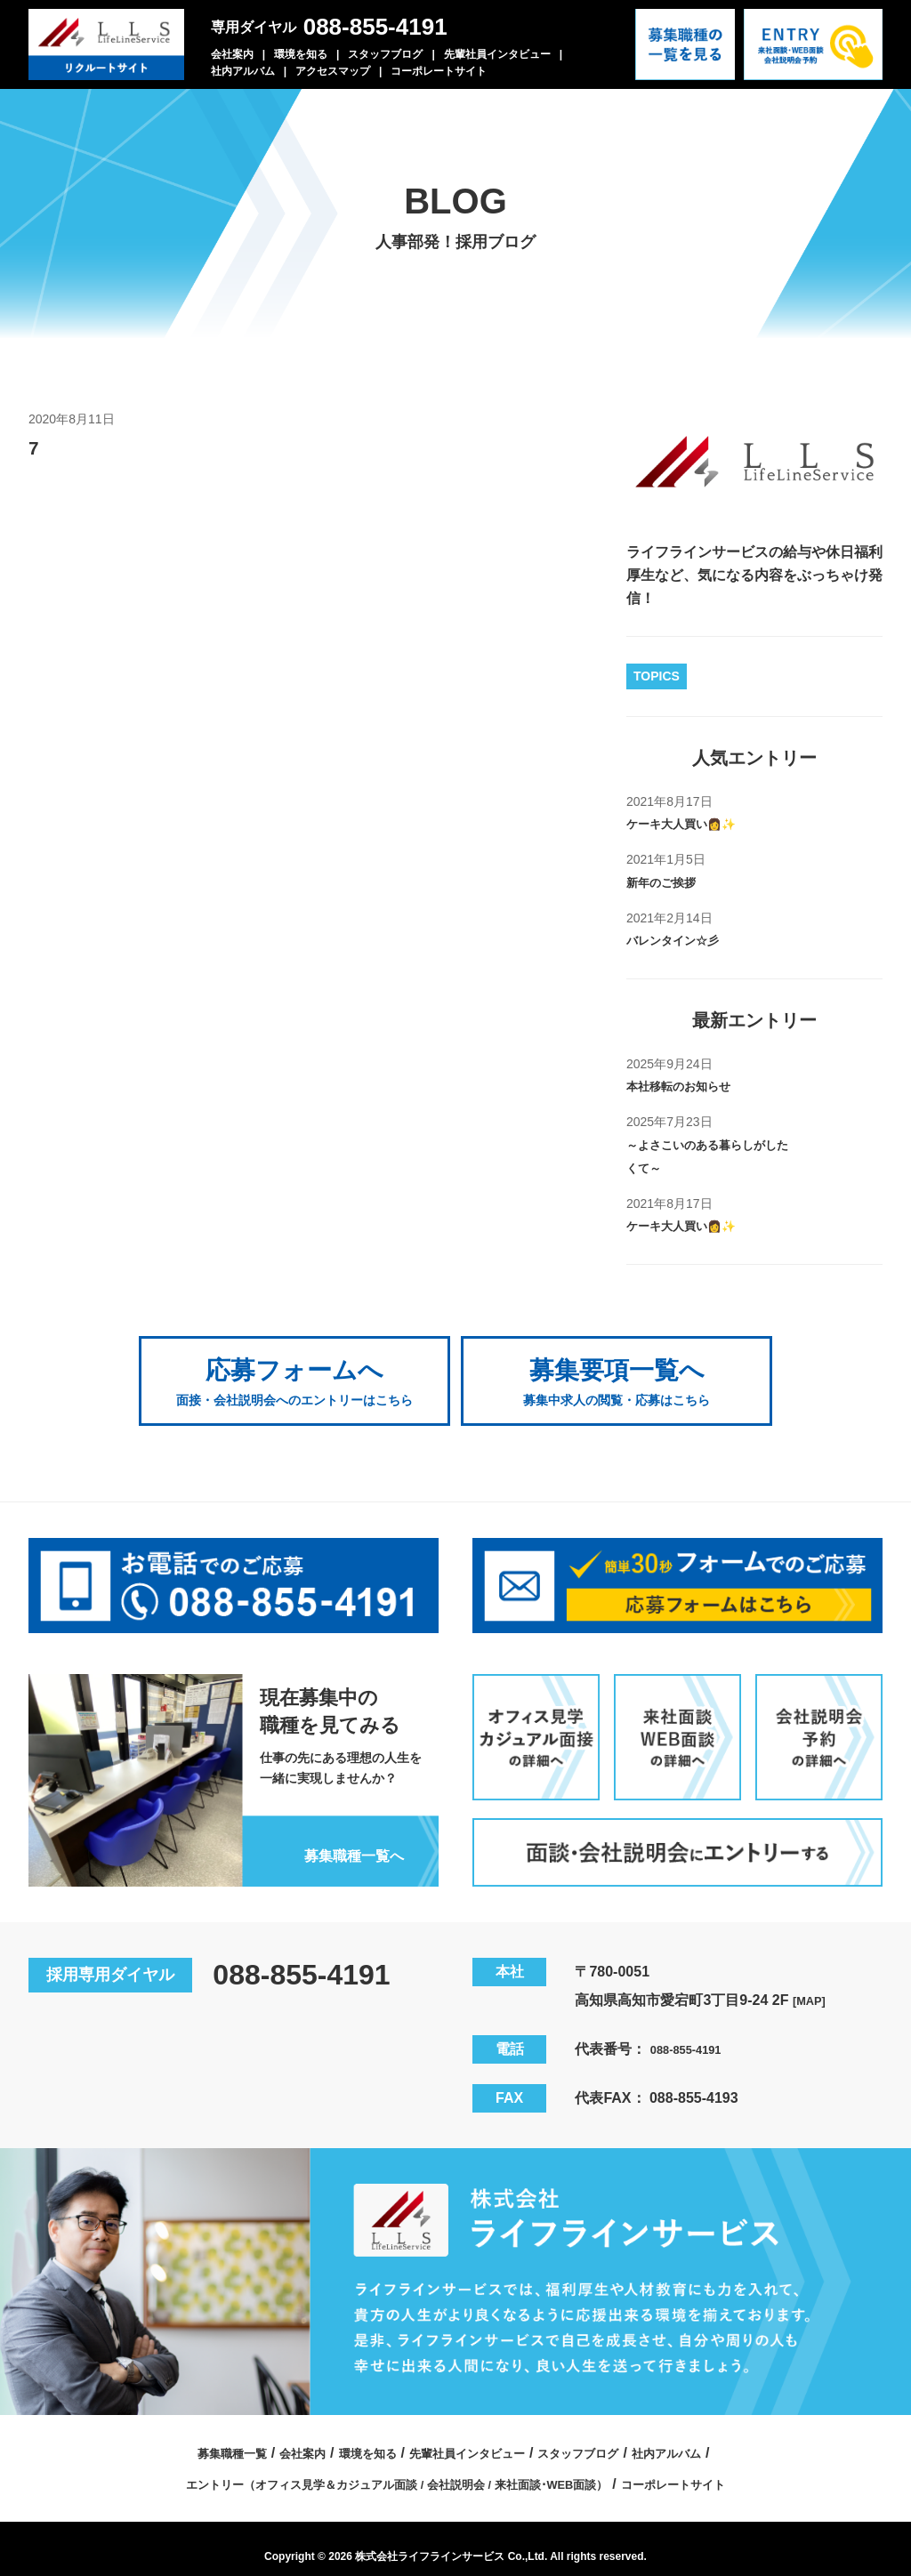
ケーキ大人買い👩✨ (694, 823)
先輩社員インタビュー (497, 54)
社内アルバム (243, 71)
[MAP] (813, 1983)
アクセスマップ (332, 71)
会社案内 (232, 54)
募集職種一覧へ (339, 1836)
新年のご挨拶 (669, 882)
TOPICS (656, 676)
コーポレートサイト (439, 71)
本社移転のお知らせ (690, 1085)
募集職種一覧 (189, 2435)
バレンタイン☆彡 (683, 939)
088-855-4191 (375, 26)
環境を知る (300, 54)
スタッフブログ (385, 54)
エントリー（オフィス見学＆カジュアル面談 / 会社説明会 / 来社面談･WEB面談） (385, 2467)
